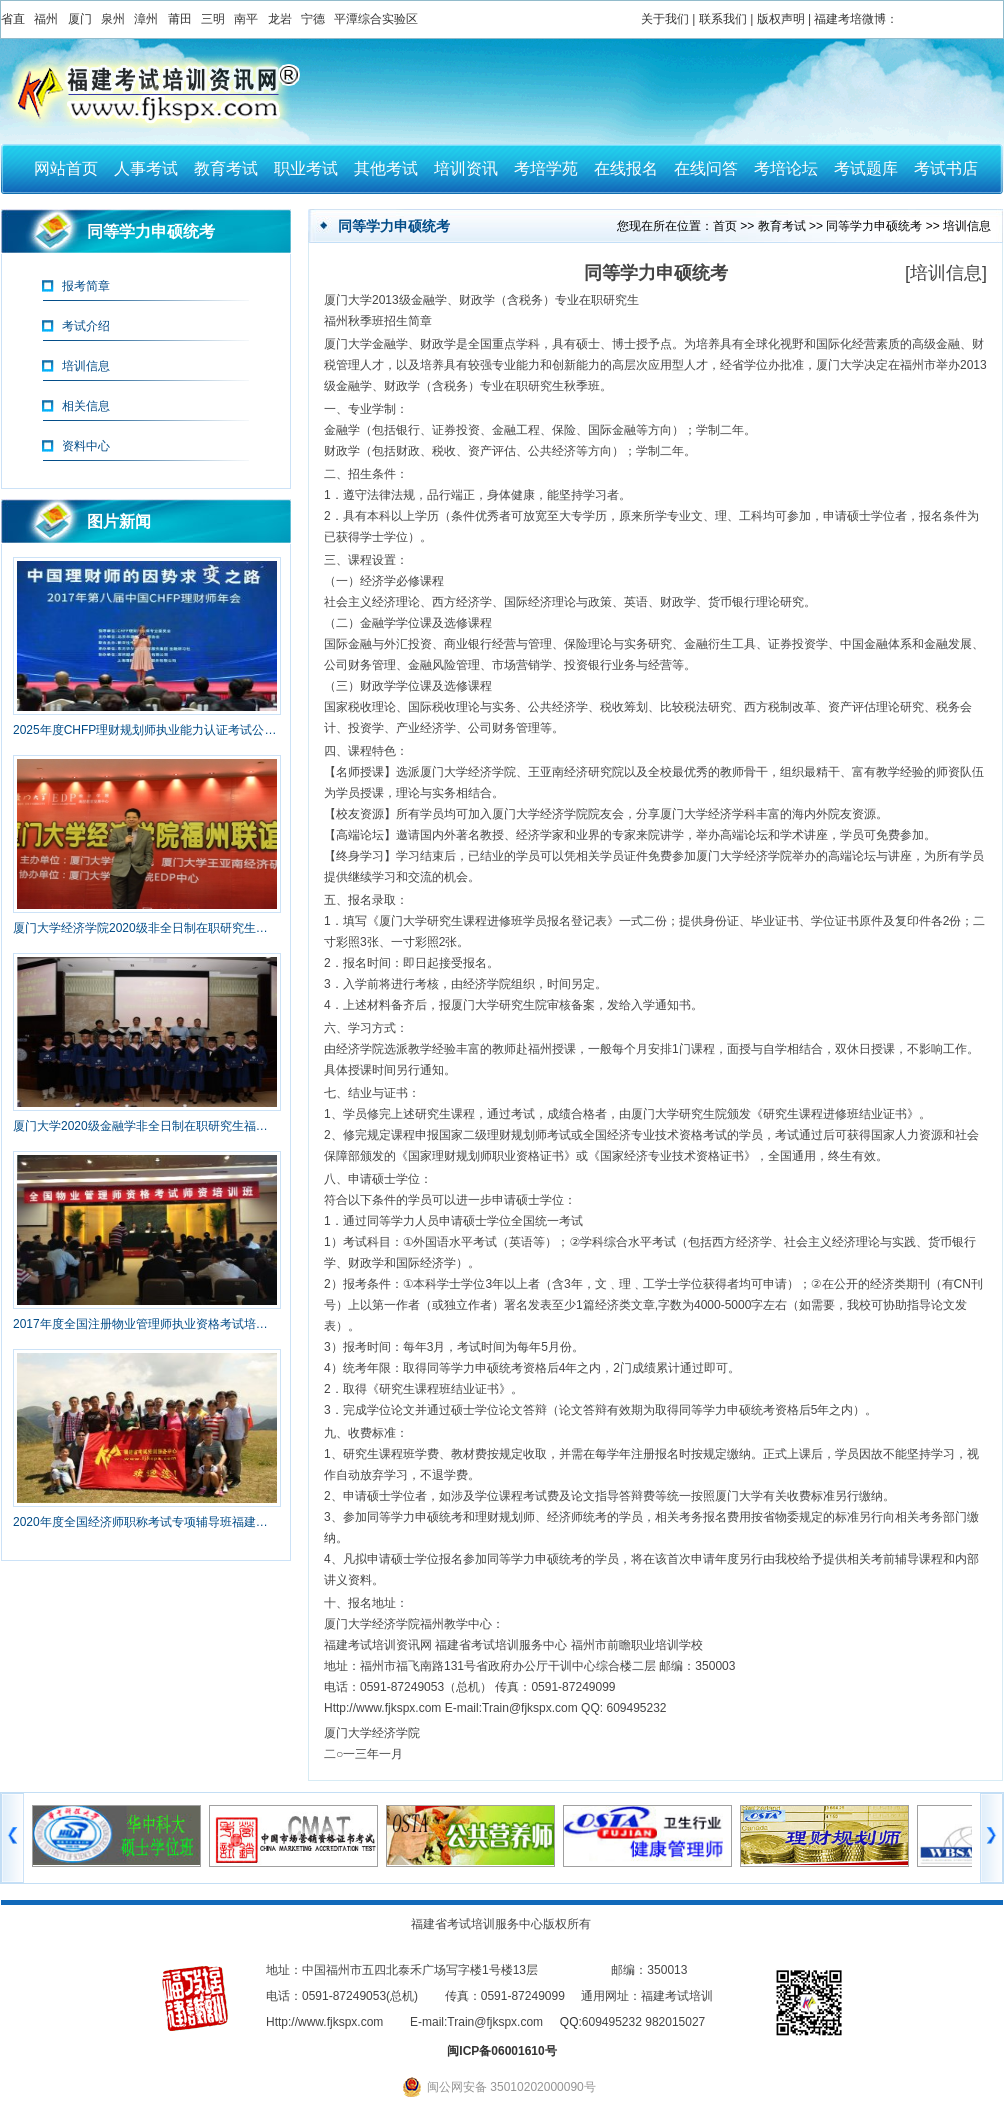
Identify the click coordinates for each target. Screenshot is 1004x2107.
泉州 (113, 19)
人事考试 (146, 168)
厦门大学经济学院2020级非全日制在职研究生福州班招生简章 (146, 928)
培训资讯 (466, 168)
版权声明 (781, 19)
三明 (213, 19)
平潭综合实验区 (376, 19)
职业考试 (306, 168)
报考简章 (86, 286)
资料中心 (86, 446)
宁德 (313, 19)
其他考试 (386, 168)
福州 (46, 19)
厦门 (80, 19)
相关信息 (86, 406)
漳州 (146, 19)
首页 (725, 226)
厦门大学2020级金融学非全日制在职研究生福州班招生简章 (146, 1126)
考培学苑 (546, 168)
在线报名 (626, 168)
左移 (12, 1838)
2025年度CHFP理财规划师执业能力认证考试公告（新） (146, 730)
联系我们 (723, 19)
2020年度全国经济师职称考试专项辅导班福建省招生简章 (146, 1522)
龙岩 (280, 19)
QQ (569, 2022)
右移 (991, 1838)
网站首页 (66, 168)
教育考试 (226, 168)
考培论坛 (786, 168)
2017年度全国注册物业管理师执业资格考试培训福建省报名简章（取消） (146, 1324)
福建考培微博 (850, 19)
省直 (13, 19)
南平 (246, 19)
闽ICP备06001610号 (501, 2051)
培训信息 (86, 366)
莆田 (180, 19)
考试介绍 (86, 326)
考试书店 (946, 168)
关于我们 (665, 19)
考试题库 (866, 168)
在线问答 (706, 168)
